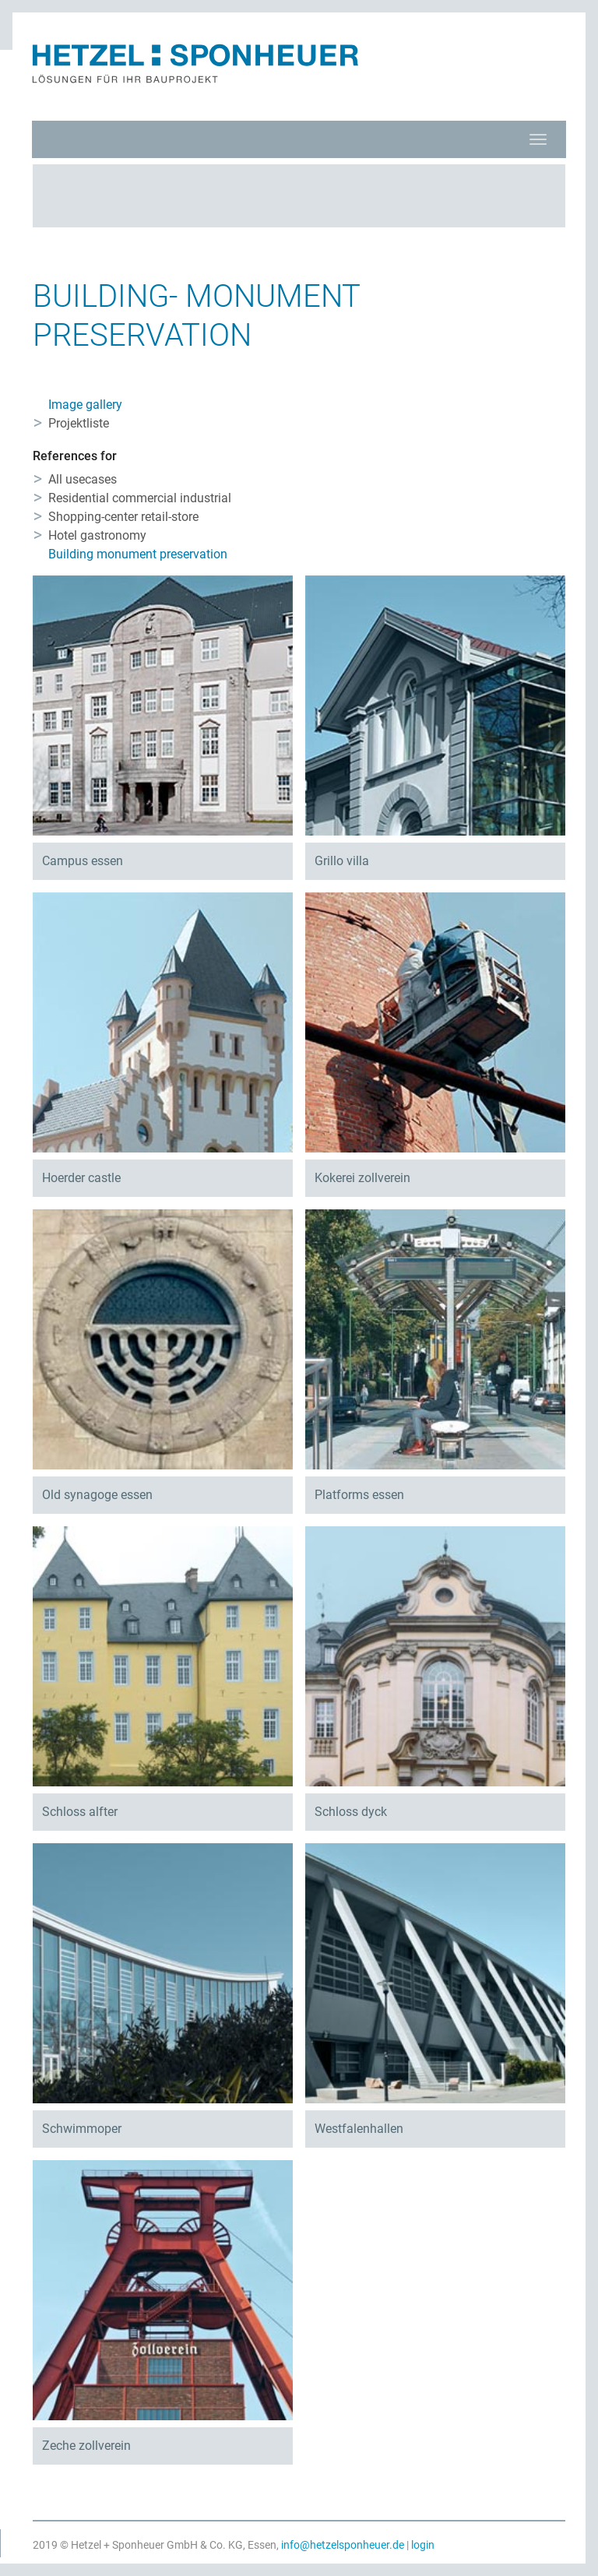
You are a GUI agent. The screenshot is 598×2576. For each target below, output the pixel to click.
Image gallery (85, 404)
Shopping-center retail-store (123, 516)
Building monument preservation (137, 554)
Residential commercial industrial (139, 498)
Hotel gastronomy (97, 535)
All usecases (82, 479)
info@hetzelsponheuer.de (342, 2545)
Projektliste (78, 423)
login (422, 2545)
